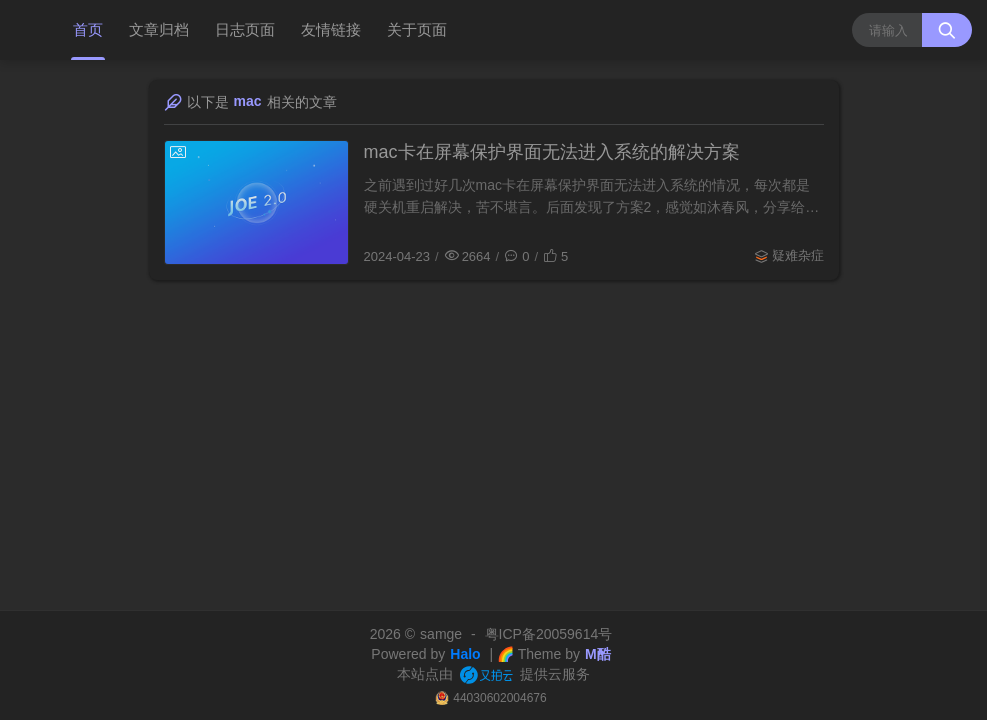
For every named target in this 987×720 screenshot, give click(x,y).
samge (441, 634)
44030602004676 (499, 698)
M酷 (598, 654)
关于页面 (417, 29)
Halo (465, 654)
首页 (88, 29)
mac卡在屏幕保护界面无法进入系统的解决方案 (552, 152)
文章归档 (159, 29)
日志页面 (245, 29)
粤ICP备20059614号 (549, 634)
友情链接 (331, 29)
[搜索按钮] (947, 30)
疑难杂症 (798, 255)
